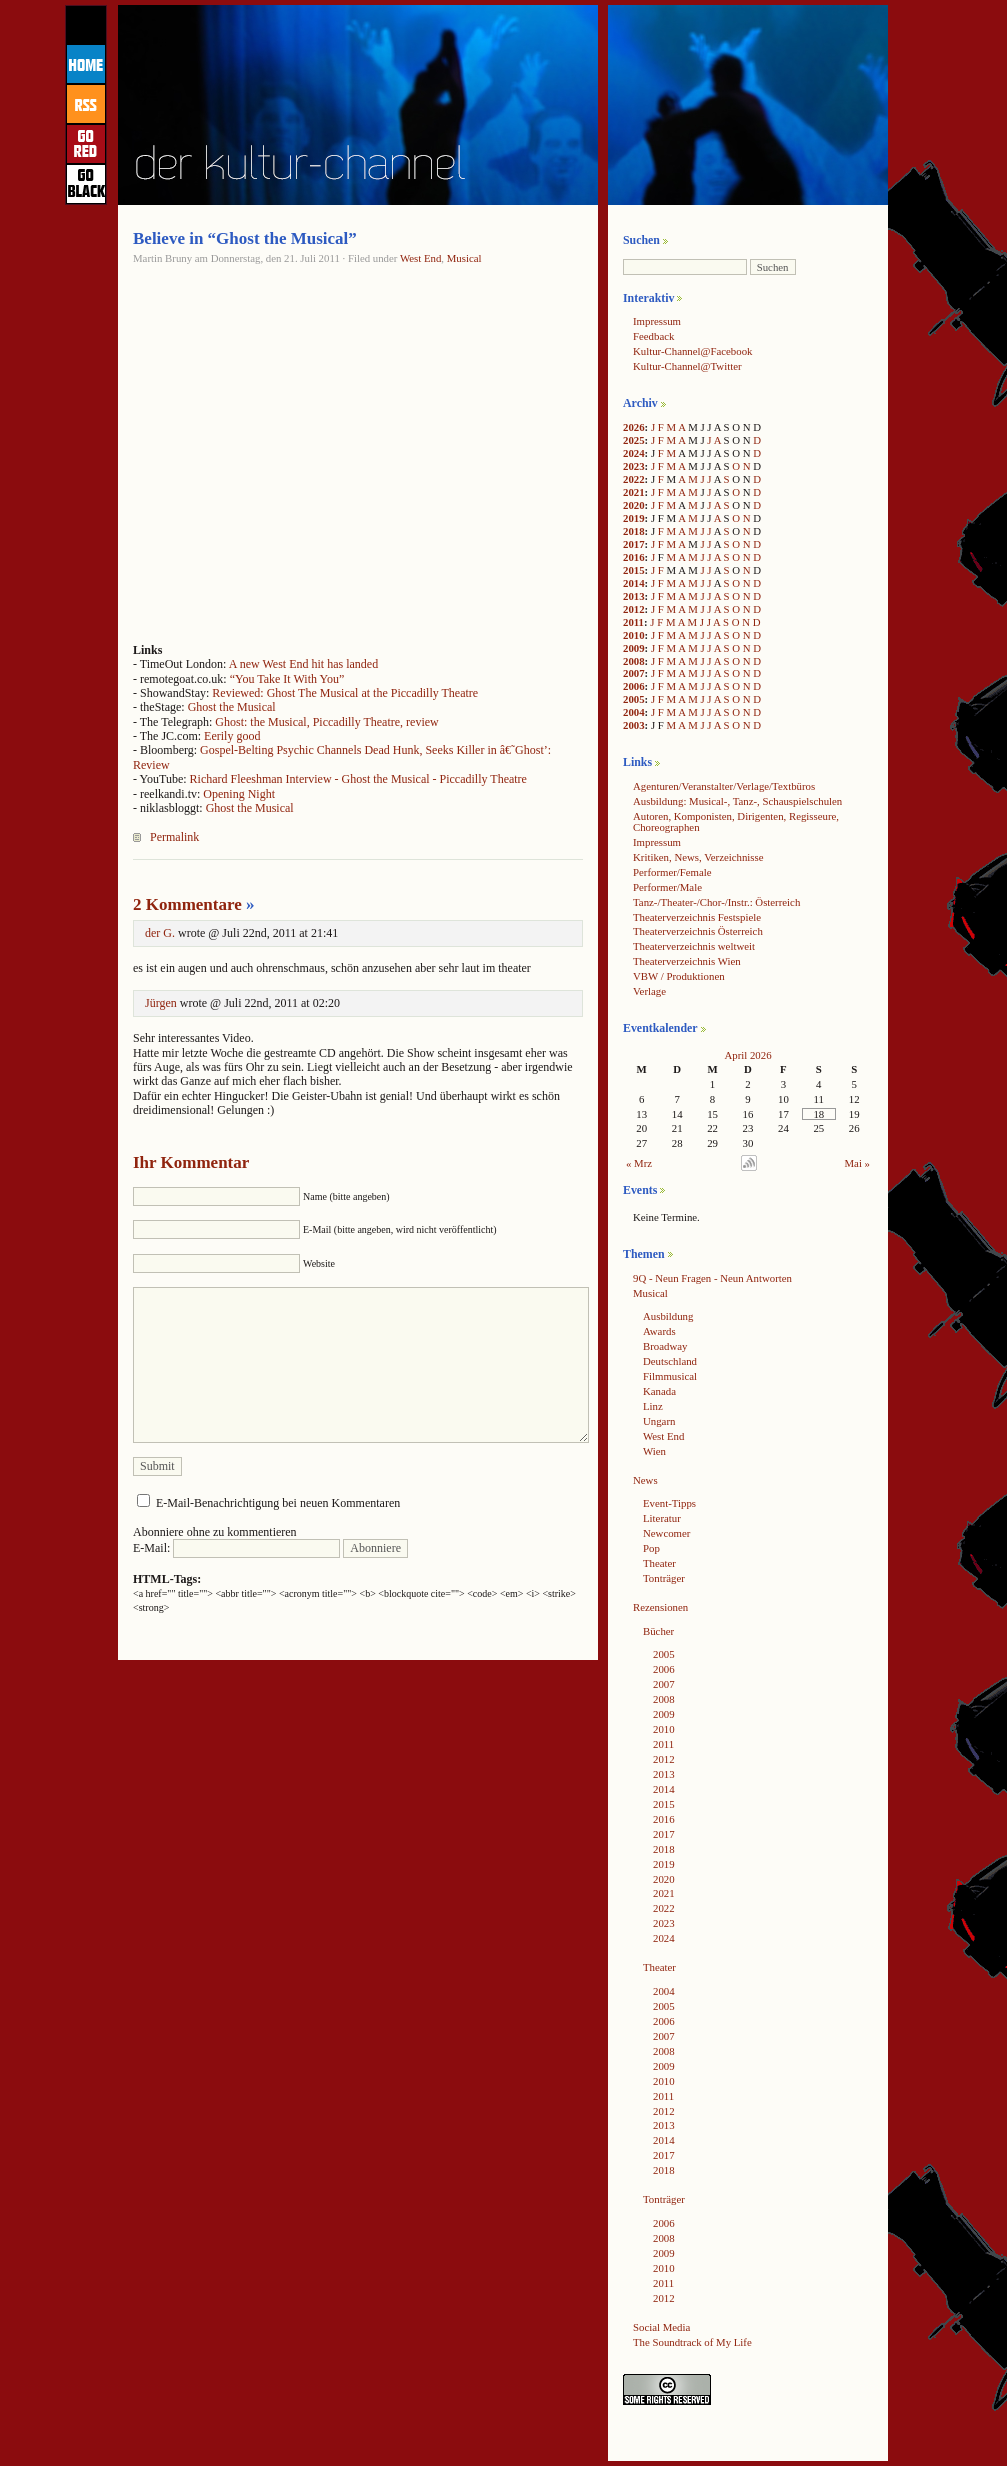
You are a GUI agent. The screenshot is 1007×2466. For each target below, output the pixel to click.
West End (420, 258)
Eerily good (232, 736)
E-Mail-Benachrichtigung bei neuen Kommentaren (278, 1503)
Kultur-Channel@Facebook (692, 351)
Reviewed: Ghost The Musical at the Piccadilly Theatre (345, 693)
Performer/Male (667, 887)
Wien (654, 1451)
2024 (634, 453)
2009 (634, 648)
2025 (634, 440)
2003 (634, 725)
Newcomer (666, 1533)
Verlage (649, 991)
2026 (634, 427)
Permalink (174, 837)
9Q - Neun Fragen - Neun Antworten (712, 1278)
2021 (634, 492)
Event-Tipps (669, 1503)
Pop (651, 1548)
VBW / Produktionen (679, 976)
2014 (634, 583)
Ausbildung (668, 1316)
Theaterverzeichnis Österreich (698, 931)
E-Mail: (236, 1548)
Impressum (657, 321)
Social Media (661, 2327)
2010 (634, 635)
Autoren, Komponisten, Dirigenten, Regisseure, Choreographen (736, 821)
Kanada (659, 1391)
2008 (634, 661)
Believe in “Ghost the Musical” (245, 238)
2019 (634, 518)
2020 (634, 505)
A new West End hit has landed (303, 664)
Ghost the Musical (232, 707)
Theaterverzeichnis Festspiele (697, 917)
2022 (634, 479)
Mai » (858, 1163)
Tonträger (664, 1578)
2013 (634, 596)
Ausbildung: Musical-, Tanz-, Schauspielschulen (737, 801)
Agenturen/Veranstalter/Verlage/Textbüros (724, 786)
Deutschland (670, 1361)
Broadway (665, 1346)
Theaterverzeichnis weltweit (694, 946)
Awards (659, 1331)
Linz (653, 1406)
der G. (160, 933)
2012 (634, 609)
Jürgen (161, 1003)
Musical (464, 258)
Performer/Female (672, 872)
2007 (634, 673)
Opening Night (239, 794)
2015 (634, 570)
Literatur (662, 1518)
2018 (634, 531)
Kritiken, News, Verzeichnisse (698, 857)
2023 (634, 466)
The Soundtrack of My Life (692, 2342)
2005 (634, 699)
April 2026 (747, 1055)
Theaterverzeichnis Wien (687, 961)
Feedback (653, 336)
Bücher (658, 1631)
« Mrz (639, 1163)
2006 (634, 686)
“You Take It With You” (287, 679)
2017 (634, 544)
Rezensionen (660, 1607)
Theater (659, 1563)
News (645, 1480)
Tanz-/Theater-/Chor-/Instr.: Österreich (716, 902)
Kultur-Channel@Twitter (687, 366)
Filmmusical (670, 1376)
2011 (633, 622)
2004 (634, 712)
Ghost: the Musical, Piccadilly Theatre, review (326, 722)
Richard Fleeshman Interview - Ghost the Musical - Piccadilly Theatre (358, 779)
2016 (634, 557)
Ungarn (659, 1421)
